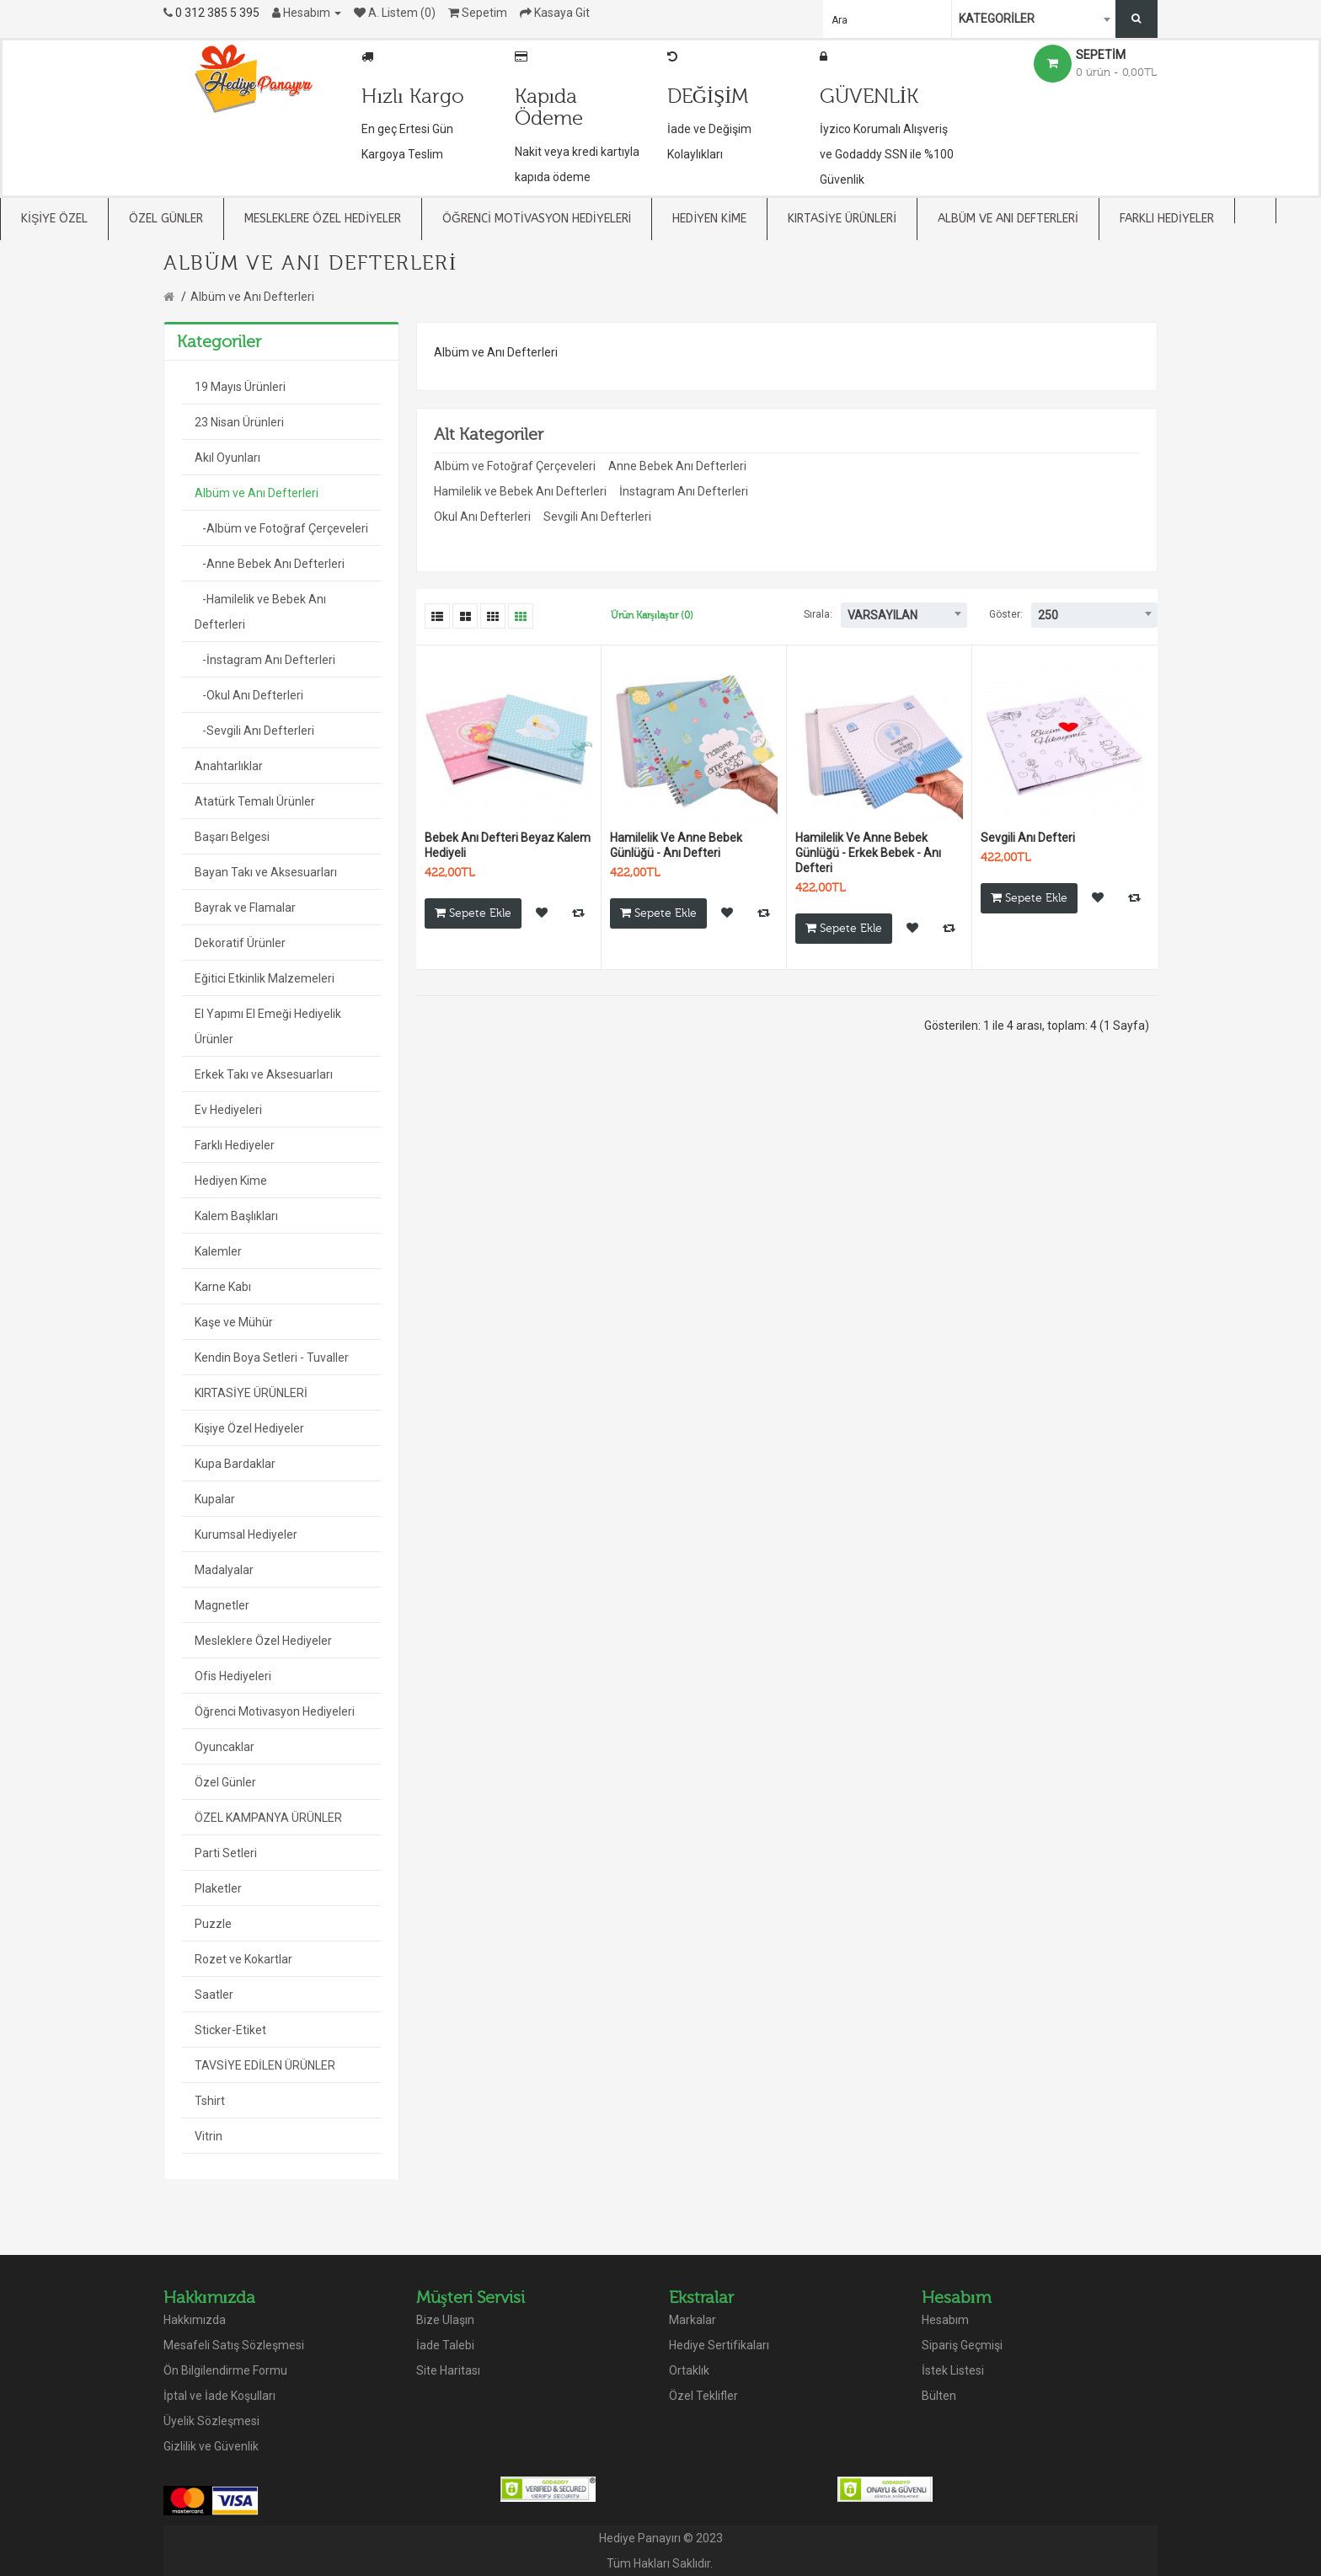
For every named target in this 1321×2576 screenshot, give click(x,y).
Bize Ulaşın (445, 2320)
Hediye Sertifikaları (719, 2345)
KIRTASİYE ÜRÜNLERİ (251, 1393)
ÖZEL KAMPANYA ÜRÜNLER (268, 1817)
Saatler (214, 1994)
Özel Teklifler (703, 2395)
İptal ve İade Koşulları (219, 2395)
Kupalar (215, 1499)
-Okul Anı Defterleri (249, 695)
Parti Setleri (226, 1853)
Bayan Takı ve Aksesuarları (266, 872)
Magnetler (222, 1605)
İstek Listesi (953, 2370)
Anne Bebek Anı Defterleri (677, 466)
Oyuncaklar (224, 1747)
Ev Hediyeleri (228, 1110)
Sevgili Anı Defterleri (597, 516)
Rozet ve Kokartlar (243, 1959)
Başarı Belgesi (232, 836)
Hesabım (945, 2320)
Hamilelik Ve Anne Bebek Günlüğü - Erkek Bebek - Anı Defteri (868, 853)
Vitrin (208, 2136)
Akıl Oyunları (227, 457)
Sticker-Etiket (230, 2030)
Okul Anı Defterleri (482, 516)
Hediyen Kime (231, 1180)
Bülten (939, 2395)
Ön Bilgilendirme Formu (225, 2370)
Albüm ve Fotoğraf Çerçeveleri (515, 466)
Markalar (692, 2320)
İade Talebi (445, 2345)
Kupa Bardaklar (235, 1463)
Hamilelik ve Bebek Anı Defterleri (520, 491)
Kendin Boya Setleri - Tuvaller (272, 1357)
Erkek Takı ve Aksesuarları (264, 1074)
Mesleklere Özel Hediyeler (263, 1640)
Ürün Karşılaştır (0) (652, 615)
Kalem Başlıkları (236, 1216)
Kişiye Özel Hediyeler (249, 1428)
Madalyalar (224, 1570)
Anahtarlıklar (229, 766)
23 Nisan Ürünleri (239, 422)
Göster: (1006, 614)
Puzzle (213, 1924)
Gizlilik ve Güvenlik (211, 2446)
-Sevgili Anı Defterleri (254, 730)
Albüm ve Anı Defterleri (252, 296)
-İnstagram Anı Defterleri (265, 660)
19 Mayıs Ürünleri (240, 387)
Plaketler (218, 1888)
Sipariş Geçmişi (962, 2345)
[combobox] (1035, 19)
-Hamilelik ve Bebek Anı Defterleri (260, 611)
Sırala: (818, 614)
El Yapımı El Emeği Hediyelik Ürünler (268, 1026)
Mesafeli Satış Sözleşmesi (233, 2345)
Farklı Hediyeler (235, 1145)
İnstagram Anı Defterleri (683, 491)
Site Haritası (448, 2370)
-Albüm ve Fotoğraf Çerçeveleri (281, 528)
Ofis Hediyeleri (233, 1676)
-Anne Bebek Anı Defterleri (270, 563)
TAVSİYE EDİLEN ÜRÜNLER (265, 2065)
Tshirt (210, 2100)
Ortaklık (689, 2370)
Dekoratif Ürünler (240, 943)
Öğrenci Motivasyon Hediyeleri (275, 1711)
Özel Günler (225, 1782)
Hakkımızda (194, 2320)
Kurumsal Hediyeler (246, 1534)
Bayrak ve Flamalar (245, 907)
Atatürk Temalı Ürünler (255, 801)
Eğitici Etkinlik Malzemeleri (264, 978)
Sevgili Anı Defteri (1028, 837)
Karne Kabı (223, 1286)
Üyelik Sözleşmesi (211, 2421)
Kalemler (218, 1251)
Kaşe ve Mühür (234, 1322)
